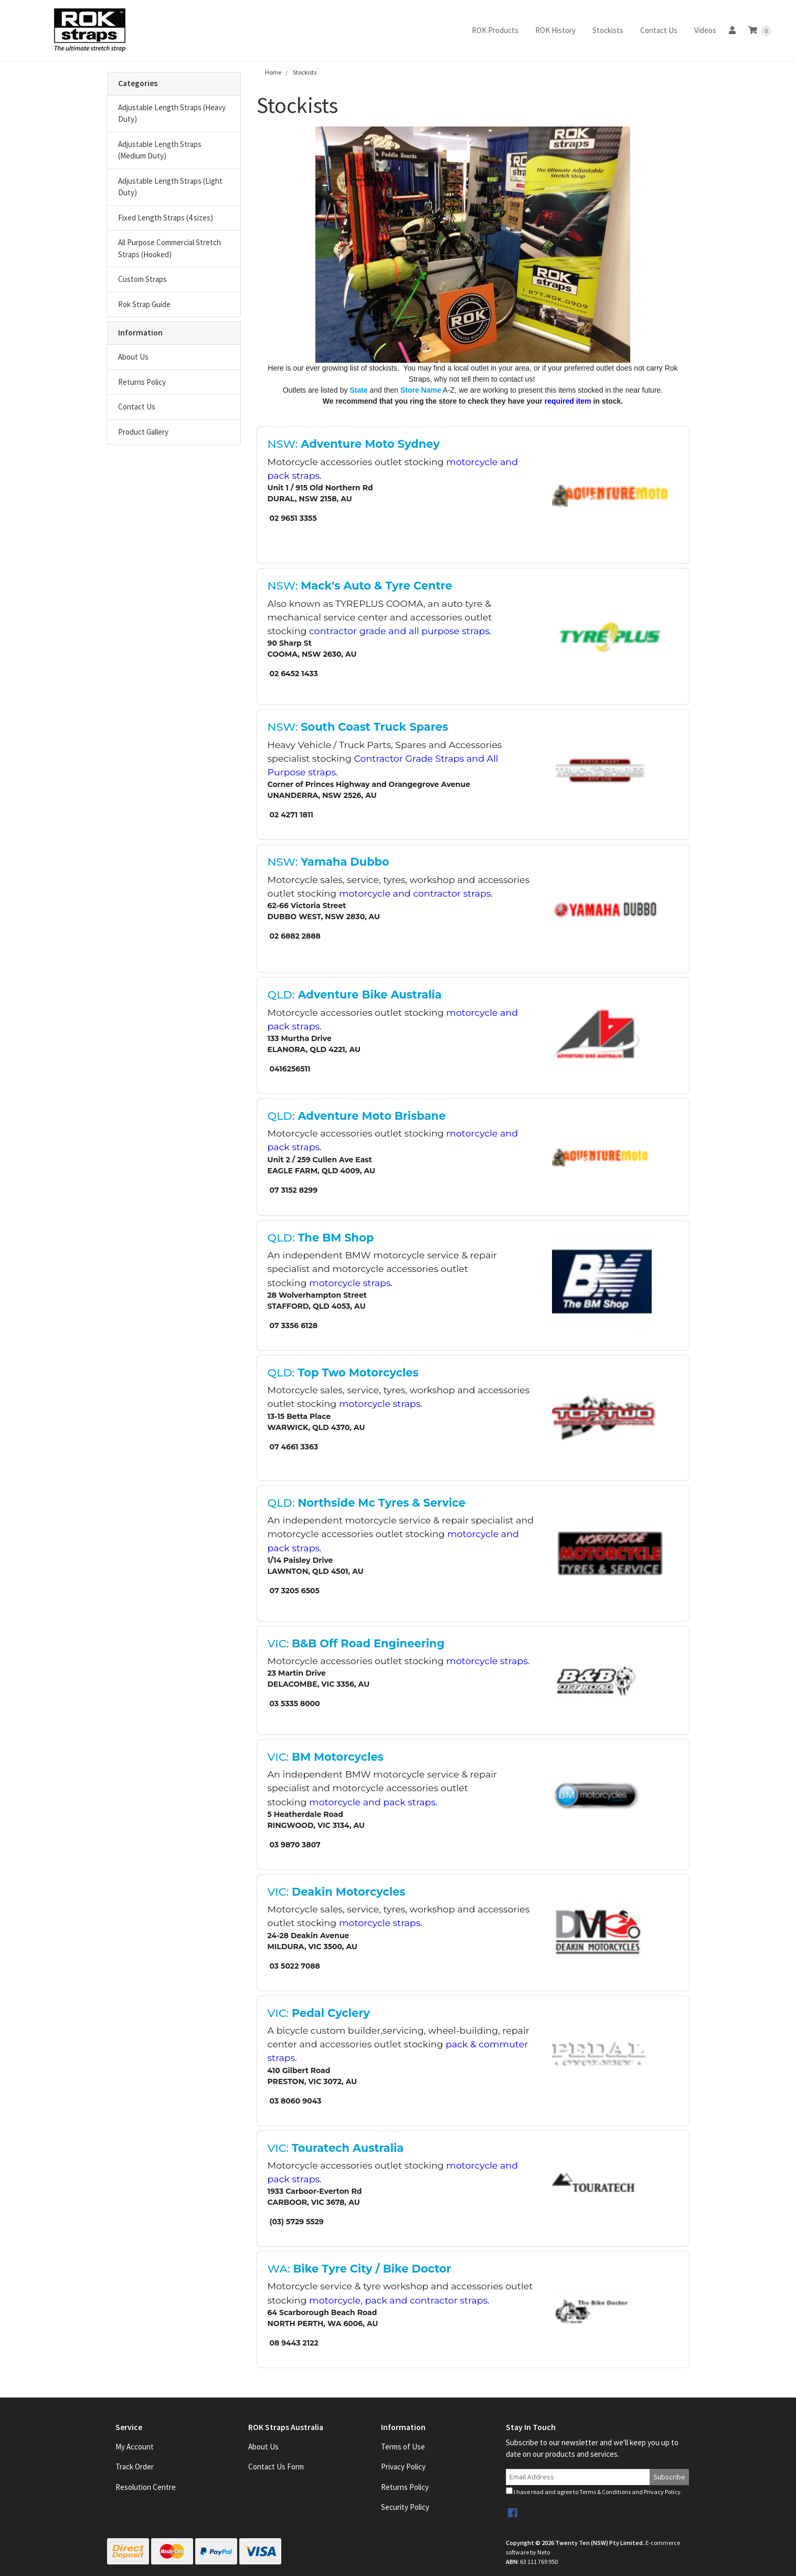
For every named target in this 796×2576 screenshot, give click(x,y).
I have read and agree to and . (594, 2491)
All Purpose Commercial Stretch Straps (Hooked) (169, 248)
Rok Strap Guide (144, 304)
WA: (359, 2268)
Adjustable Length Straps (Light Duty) (170, 187)
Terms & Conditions (605, 2492)
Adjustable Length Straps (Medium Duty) (159, 150)
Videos (705, 30)
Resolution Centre (145, 2487)
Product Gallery (143, 432)
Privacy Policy (403, 2467)
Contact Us (658, 30)
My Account (134, 2447)
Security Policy (405, 2507)
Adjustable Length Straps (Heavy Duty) (172, 113)
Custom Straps (142, 279)
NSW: (354, 443)
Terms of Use (403, 2447)
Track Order (134, 2467)
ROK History (555, 30)
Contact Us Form (276, 2467)
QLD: (355, 994)
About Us (133, 357)
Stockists (607, 30)
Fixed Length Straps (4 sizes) (165, 218)
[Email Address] (578, 2477)
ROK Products (495, 30)
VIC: (356, 1643)
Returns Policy (142, 382)
